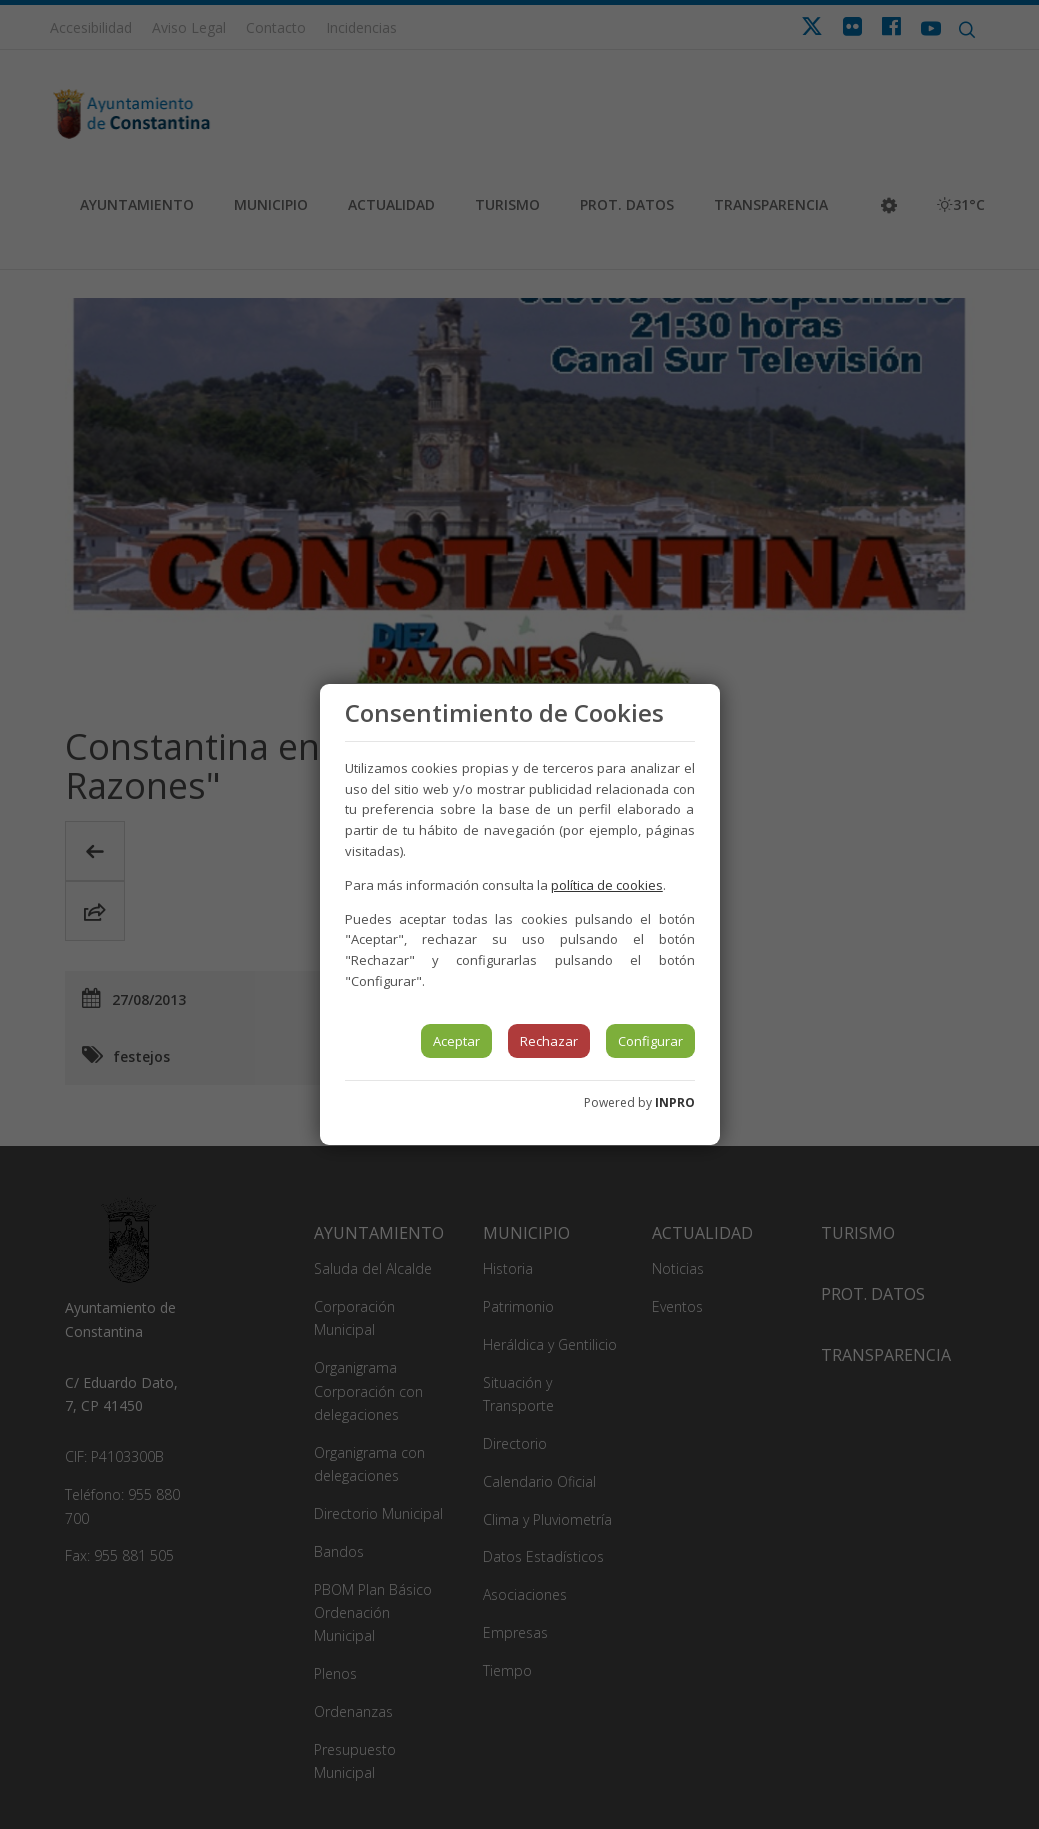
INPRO (675, 1102)
